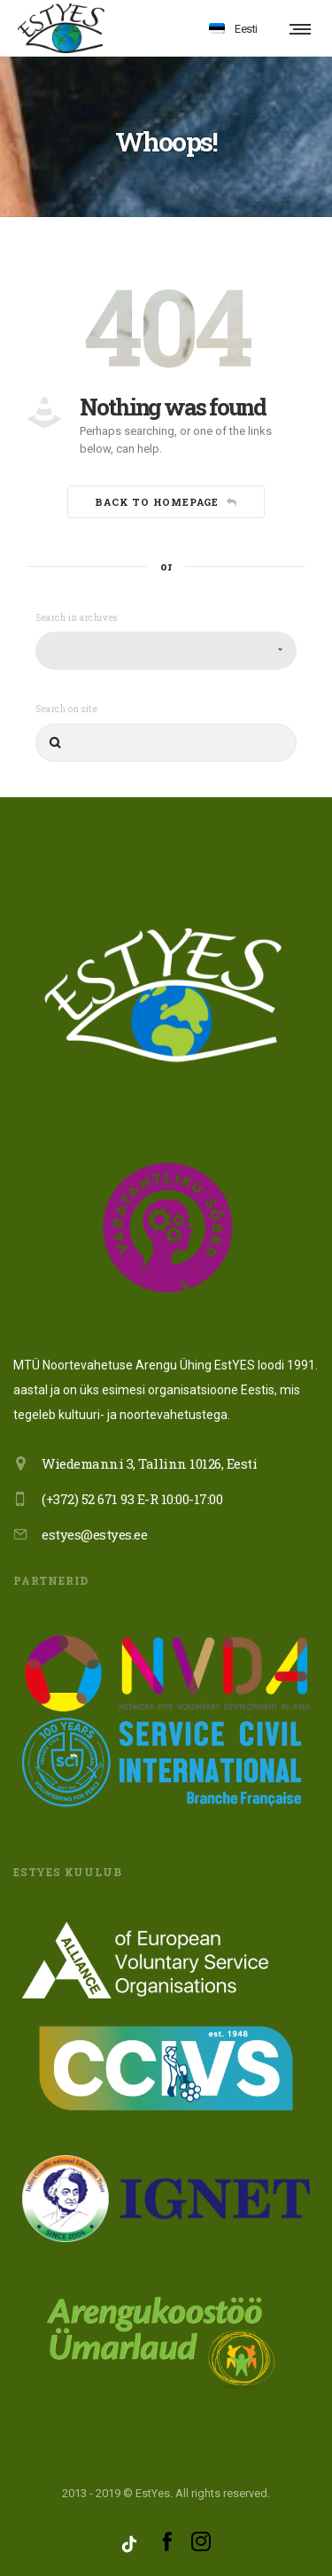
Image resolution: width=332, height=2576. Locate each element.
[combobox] (166, 651)
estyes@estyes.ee (94, 1534)
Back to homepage (166, 501)
